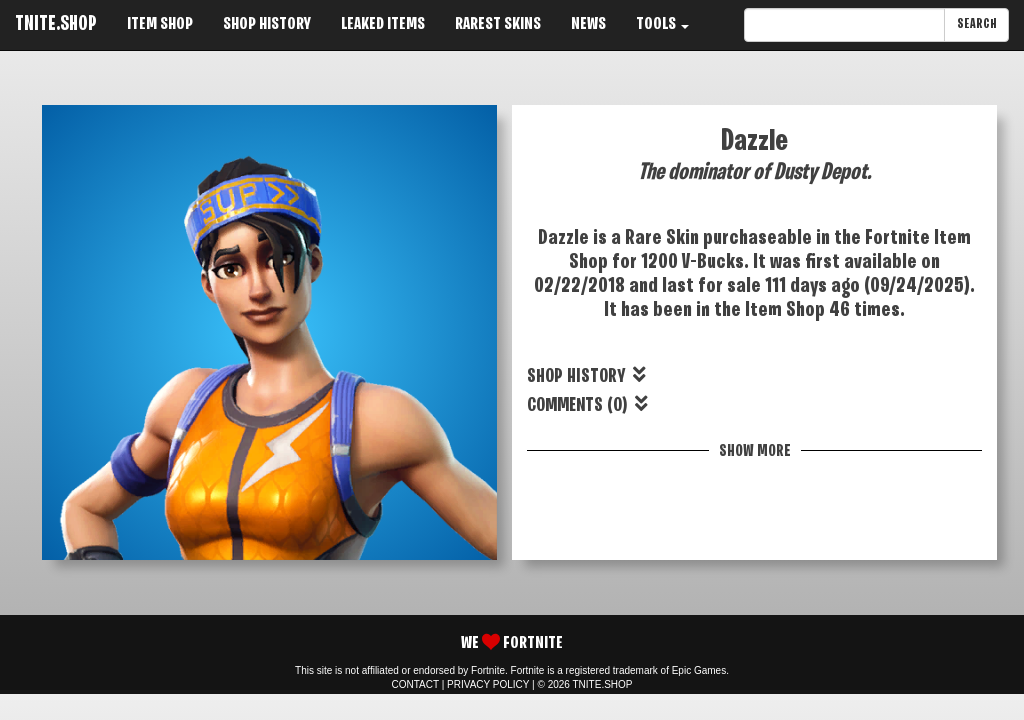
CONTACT (415, 684)
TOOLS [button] (662, 24)
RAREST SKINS (498, 24)
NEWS (588, 24)
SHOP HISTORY (267, 24)
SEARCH (976, 24)
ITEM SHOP (160, 24)
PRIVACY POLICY (488, 684)
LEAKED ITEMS (383, 24)
